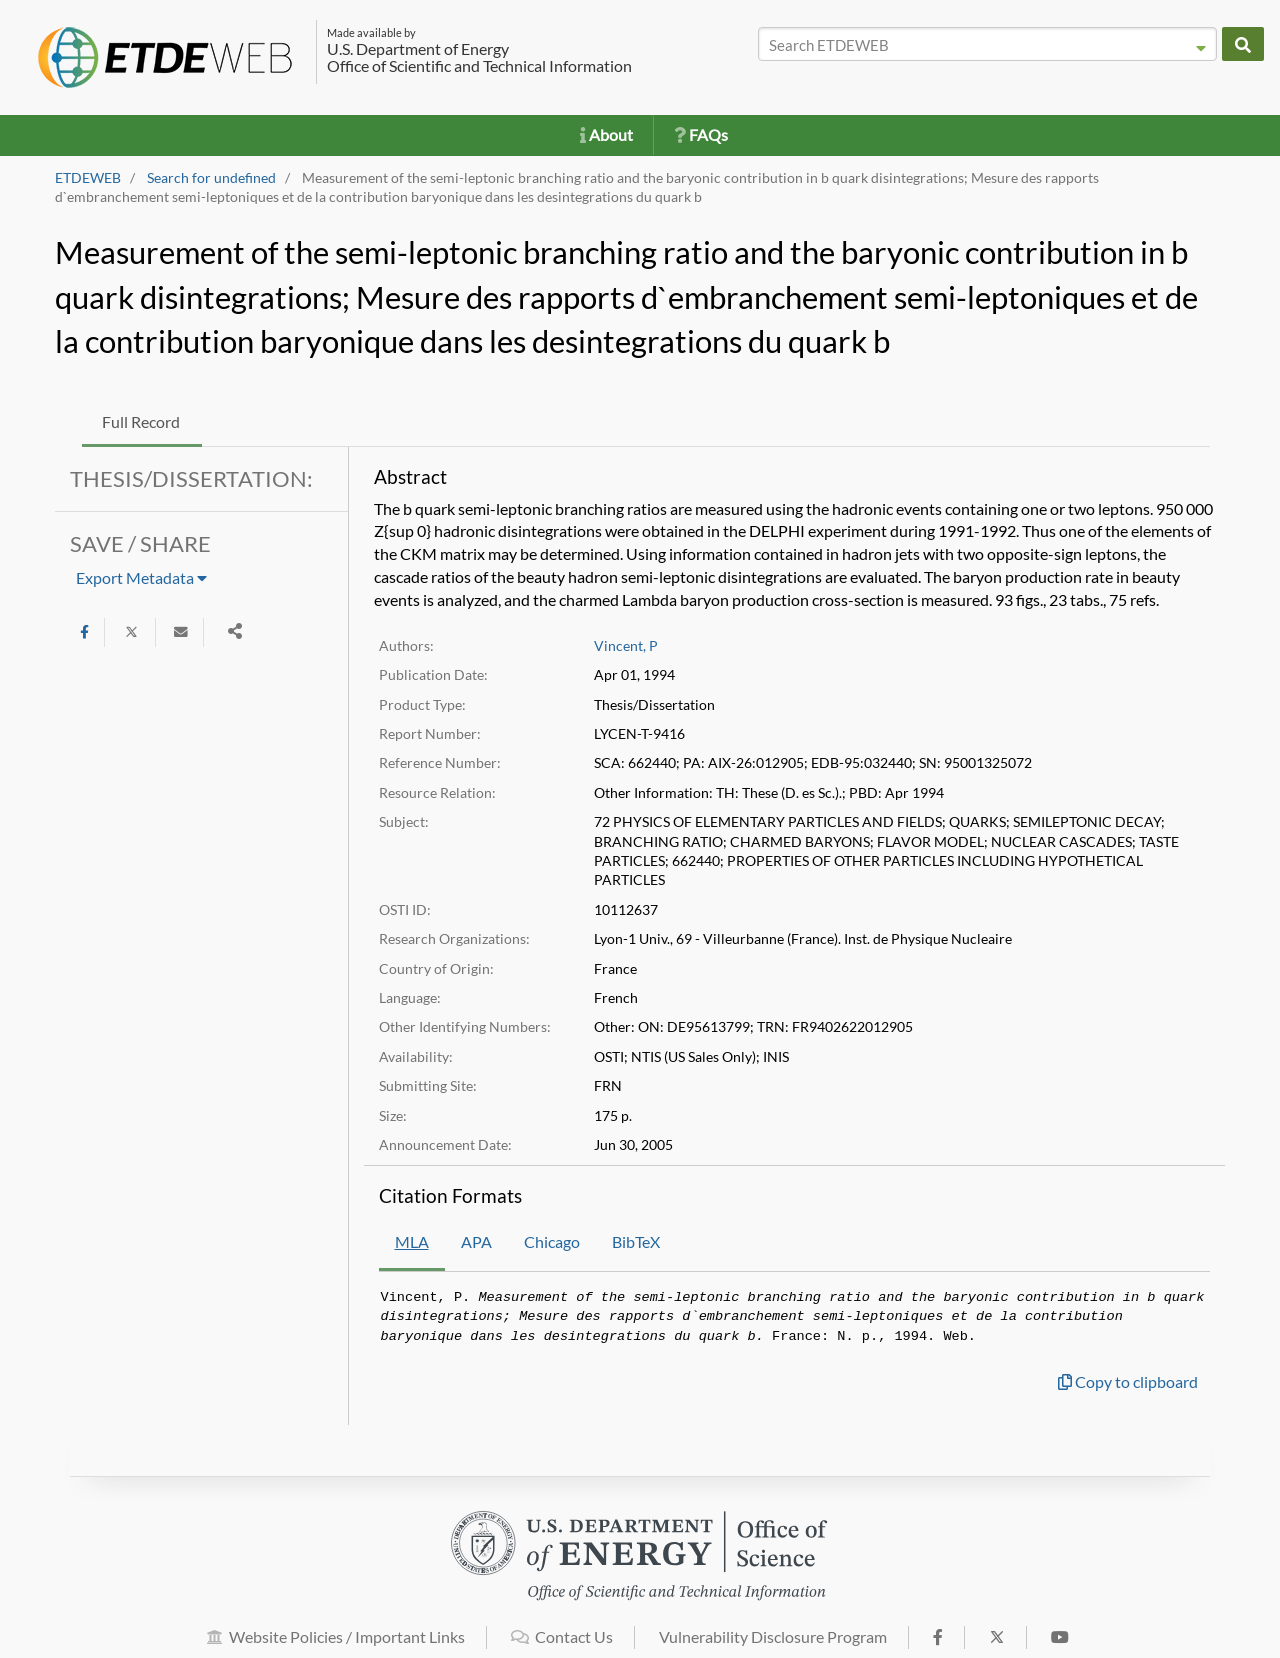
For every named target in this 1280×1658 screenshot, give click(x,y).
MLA (412, 1241)
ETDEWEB (88, 178)
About (606, 134)
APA (476, 1241)
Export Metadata (141, 577)
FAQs (701, 134)
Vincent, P (626, 646)
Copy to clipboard (1128, 1381)
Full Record (141, 421)
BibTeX (636, 1241)
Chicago (552, 1241)
